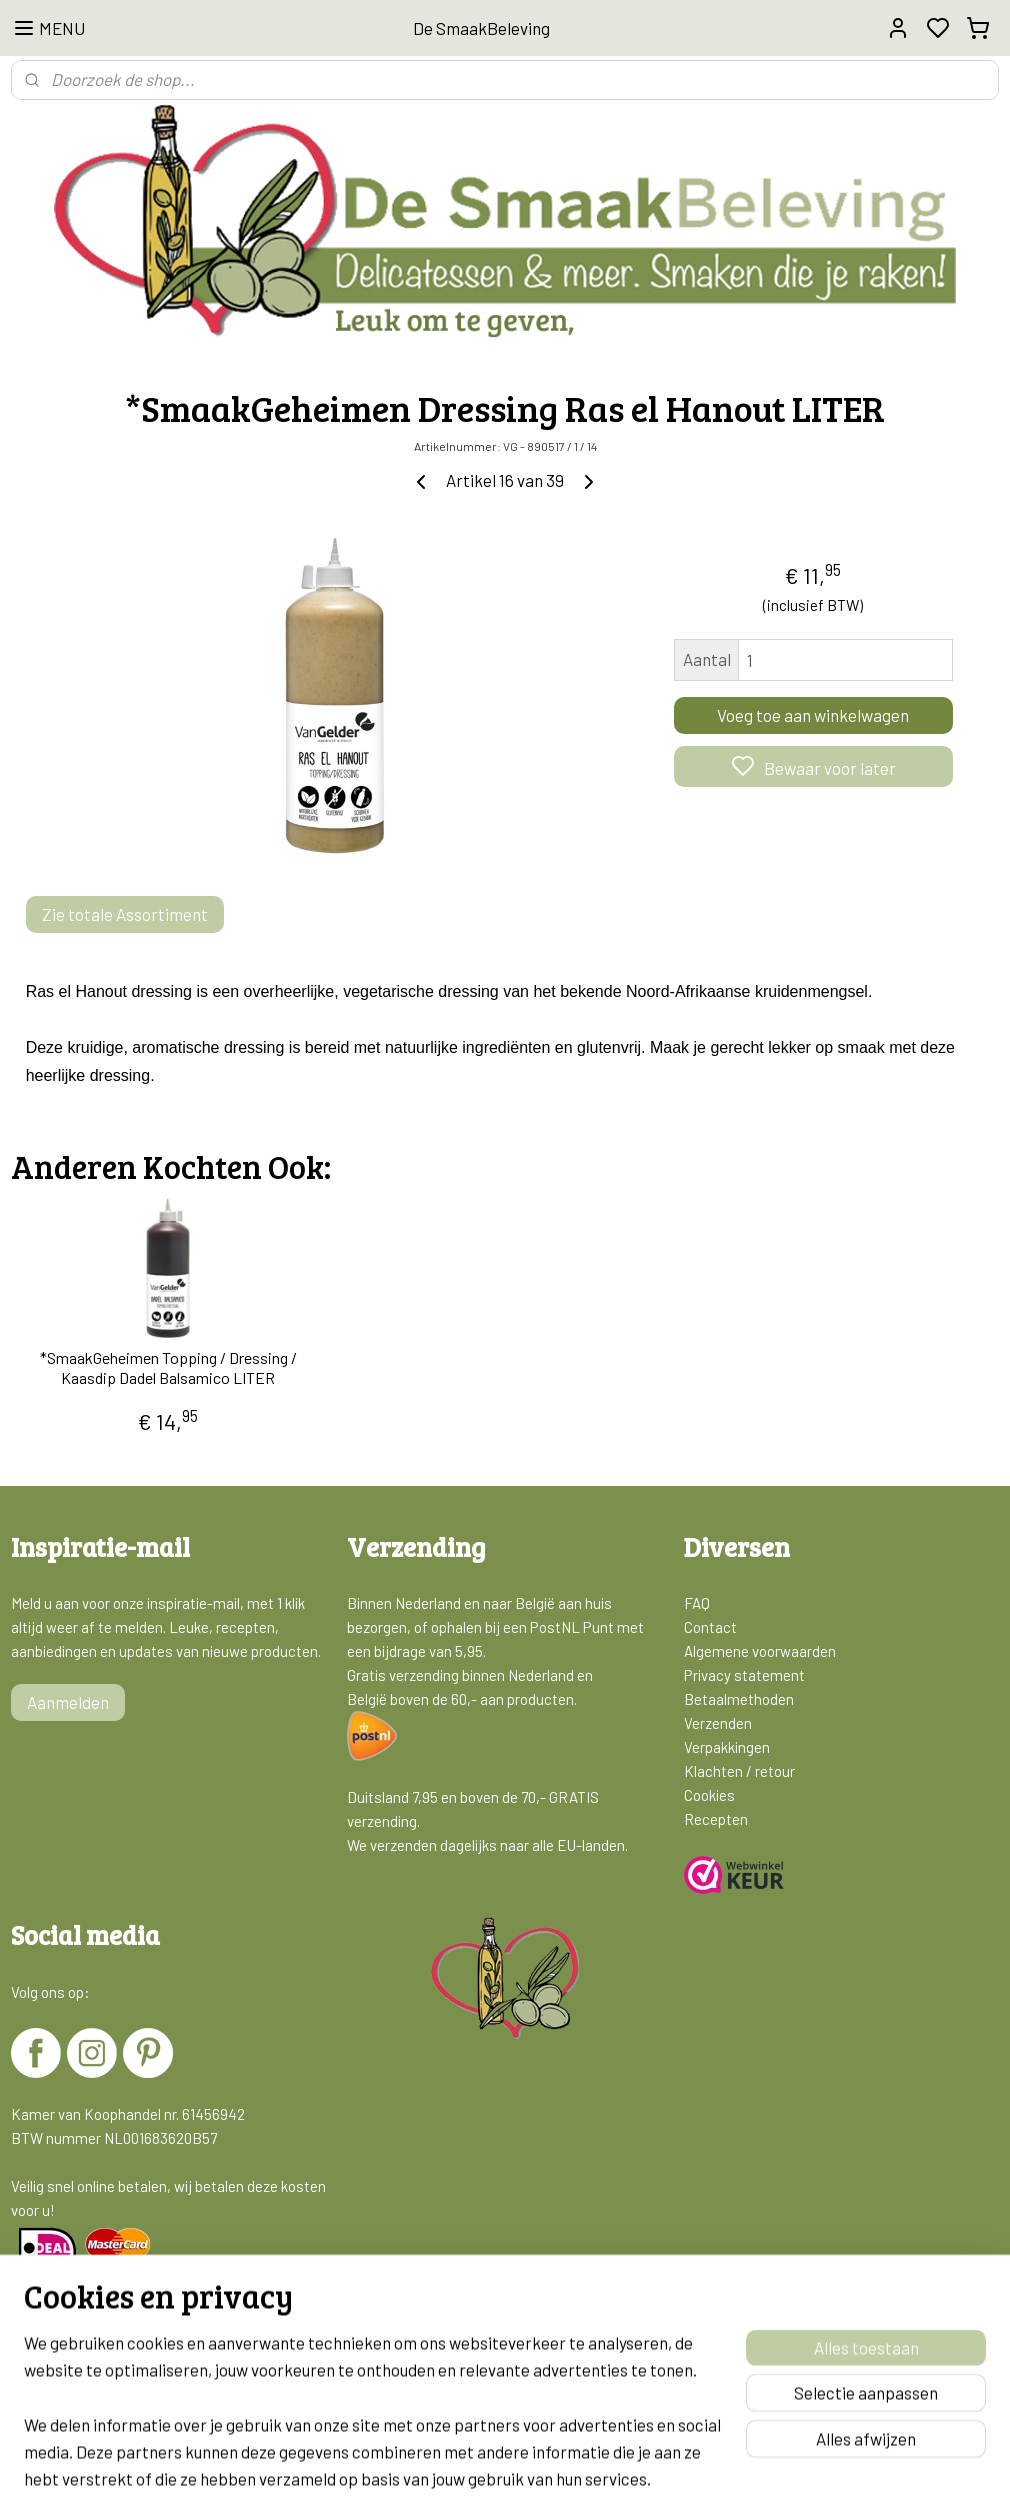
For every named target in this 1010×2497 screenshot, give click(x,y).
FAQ (697, 1603)
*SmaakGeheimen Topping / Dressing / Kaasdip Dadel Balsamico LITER (168, 1368)
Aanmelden (68, 1702)
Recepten (716, 1819)
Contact (710, 1627)
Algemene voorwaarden (760, 1651)
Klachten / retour (739, 1771)
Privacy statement (744, 1675)
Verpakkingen (727, 1747)
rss (612, 2460)
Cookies (709, 1795)
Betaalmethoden (739, 1699)
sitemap (581, 2460)
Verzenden (718, 1723)
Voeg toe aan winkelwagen (813, 715)
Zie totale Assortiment (125, 914)
